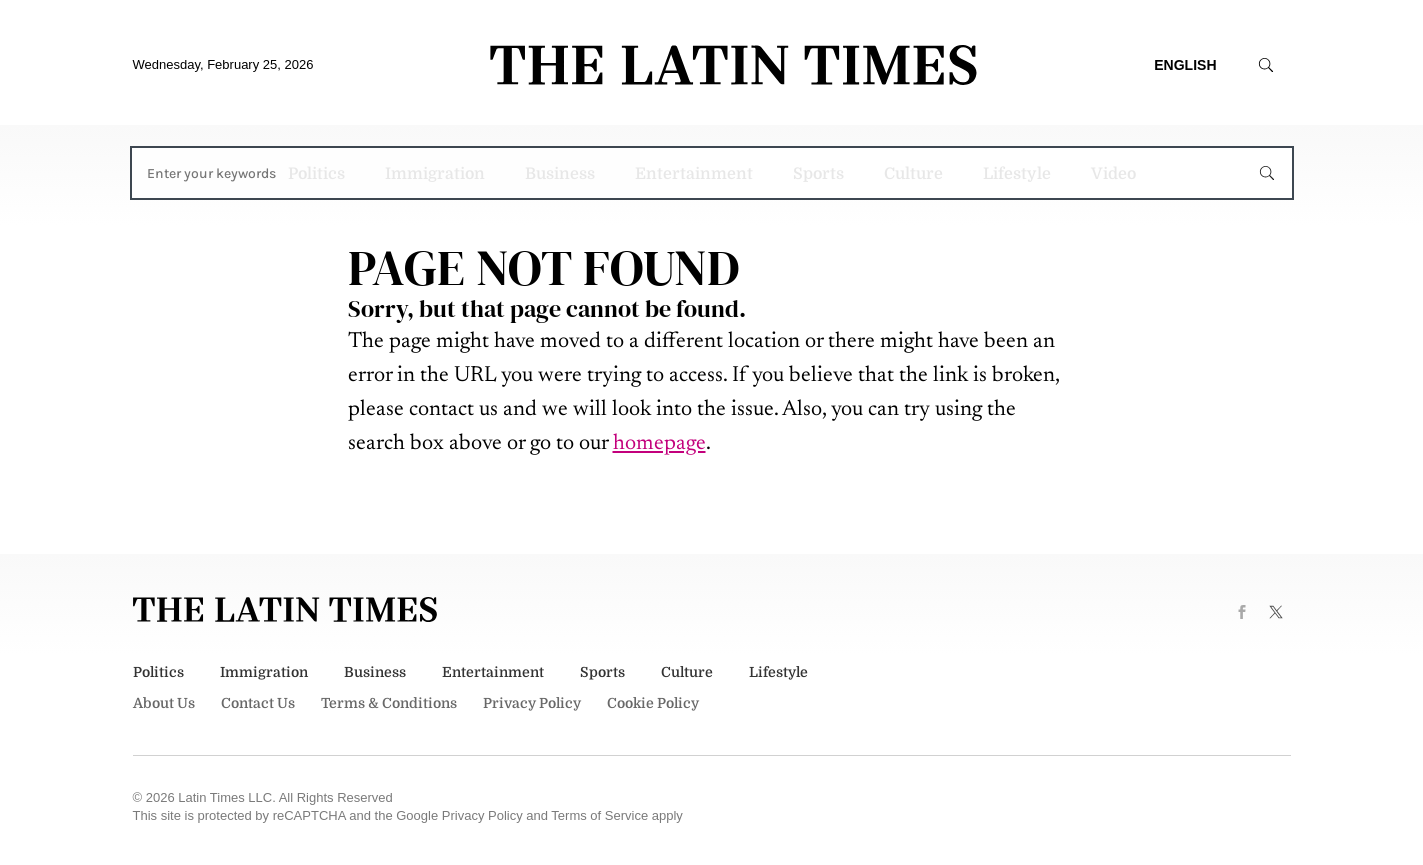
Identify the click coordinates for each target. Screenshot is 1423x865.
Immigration (435, 174)
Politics (316, 174)
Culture (913, 174)
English (1185, 65)
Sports (818, 174)
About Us (164, 703)
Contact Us (258, 703)
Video (1113, 174)
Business (560, 174)
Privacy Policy (532, 703)
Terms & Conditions (389, 703)
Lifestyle (1017, 174)
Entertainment (694, 174)
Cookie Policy (653, 703)
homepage (659, 444)
